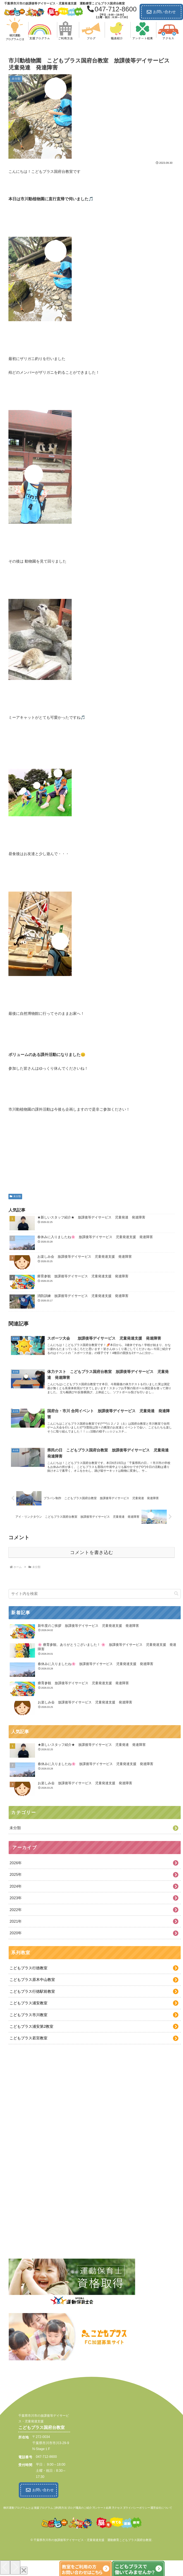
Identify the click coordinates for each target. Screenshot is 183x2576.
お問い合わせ (161, 12)
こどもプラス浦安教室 (28, 2003)
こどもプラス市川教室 (28, 2015)
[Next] (15, 2567)
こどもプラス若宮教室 (28, 2038)
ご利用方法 (60, 2507)
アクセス (117, 2507)
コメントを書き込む (91, 1552)
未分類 (15, 1196)
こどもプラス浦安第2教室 (31, 2026)
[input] (95, 1594)
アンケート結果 (101, 2507)
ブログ (71, 2507)
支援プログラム (43, 2507)
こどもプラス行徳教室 (28, 1968)
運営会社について (161, 2507)
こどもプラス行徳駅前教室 (32, 1991)
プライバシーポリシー (136, 2507)
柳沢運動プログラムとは (18, 2507)
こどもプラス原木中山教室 (32, 1980)
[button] (176, 1593)
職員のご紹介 (83, 2507)
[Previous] (5, 2567)
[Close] (23, 2570)
